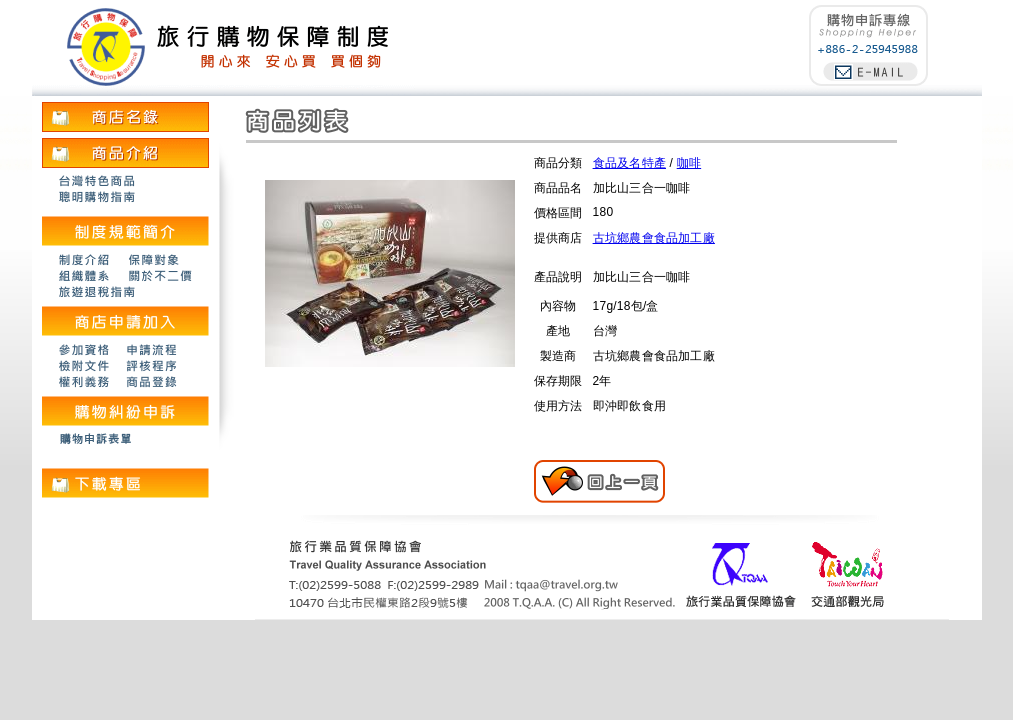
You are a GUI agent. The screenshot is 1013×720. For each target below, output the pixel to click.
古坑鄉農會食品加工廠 (654, 238)
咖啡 (689, 163)
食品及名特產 (629, 163)
